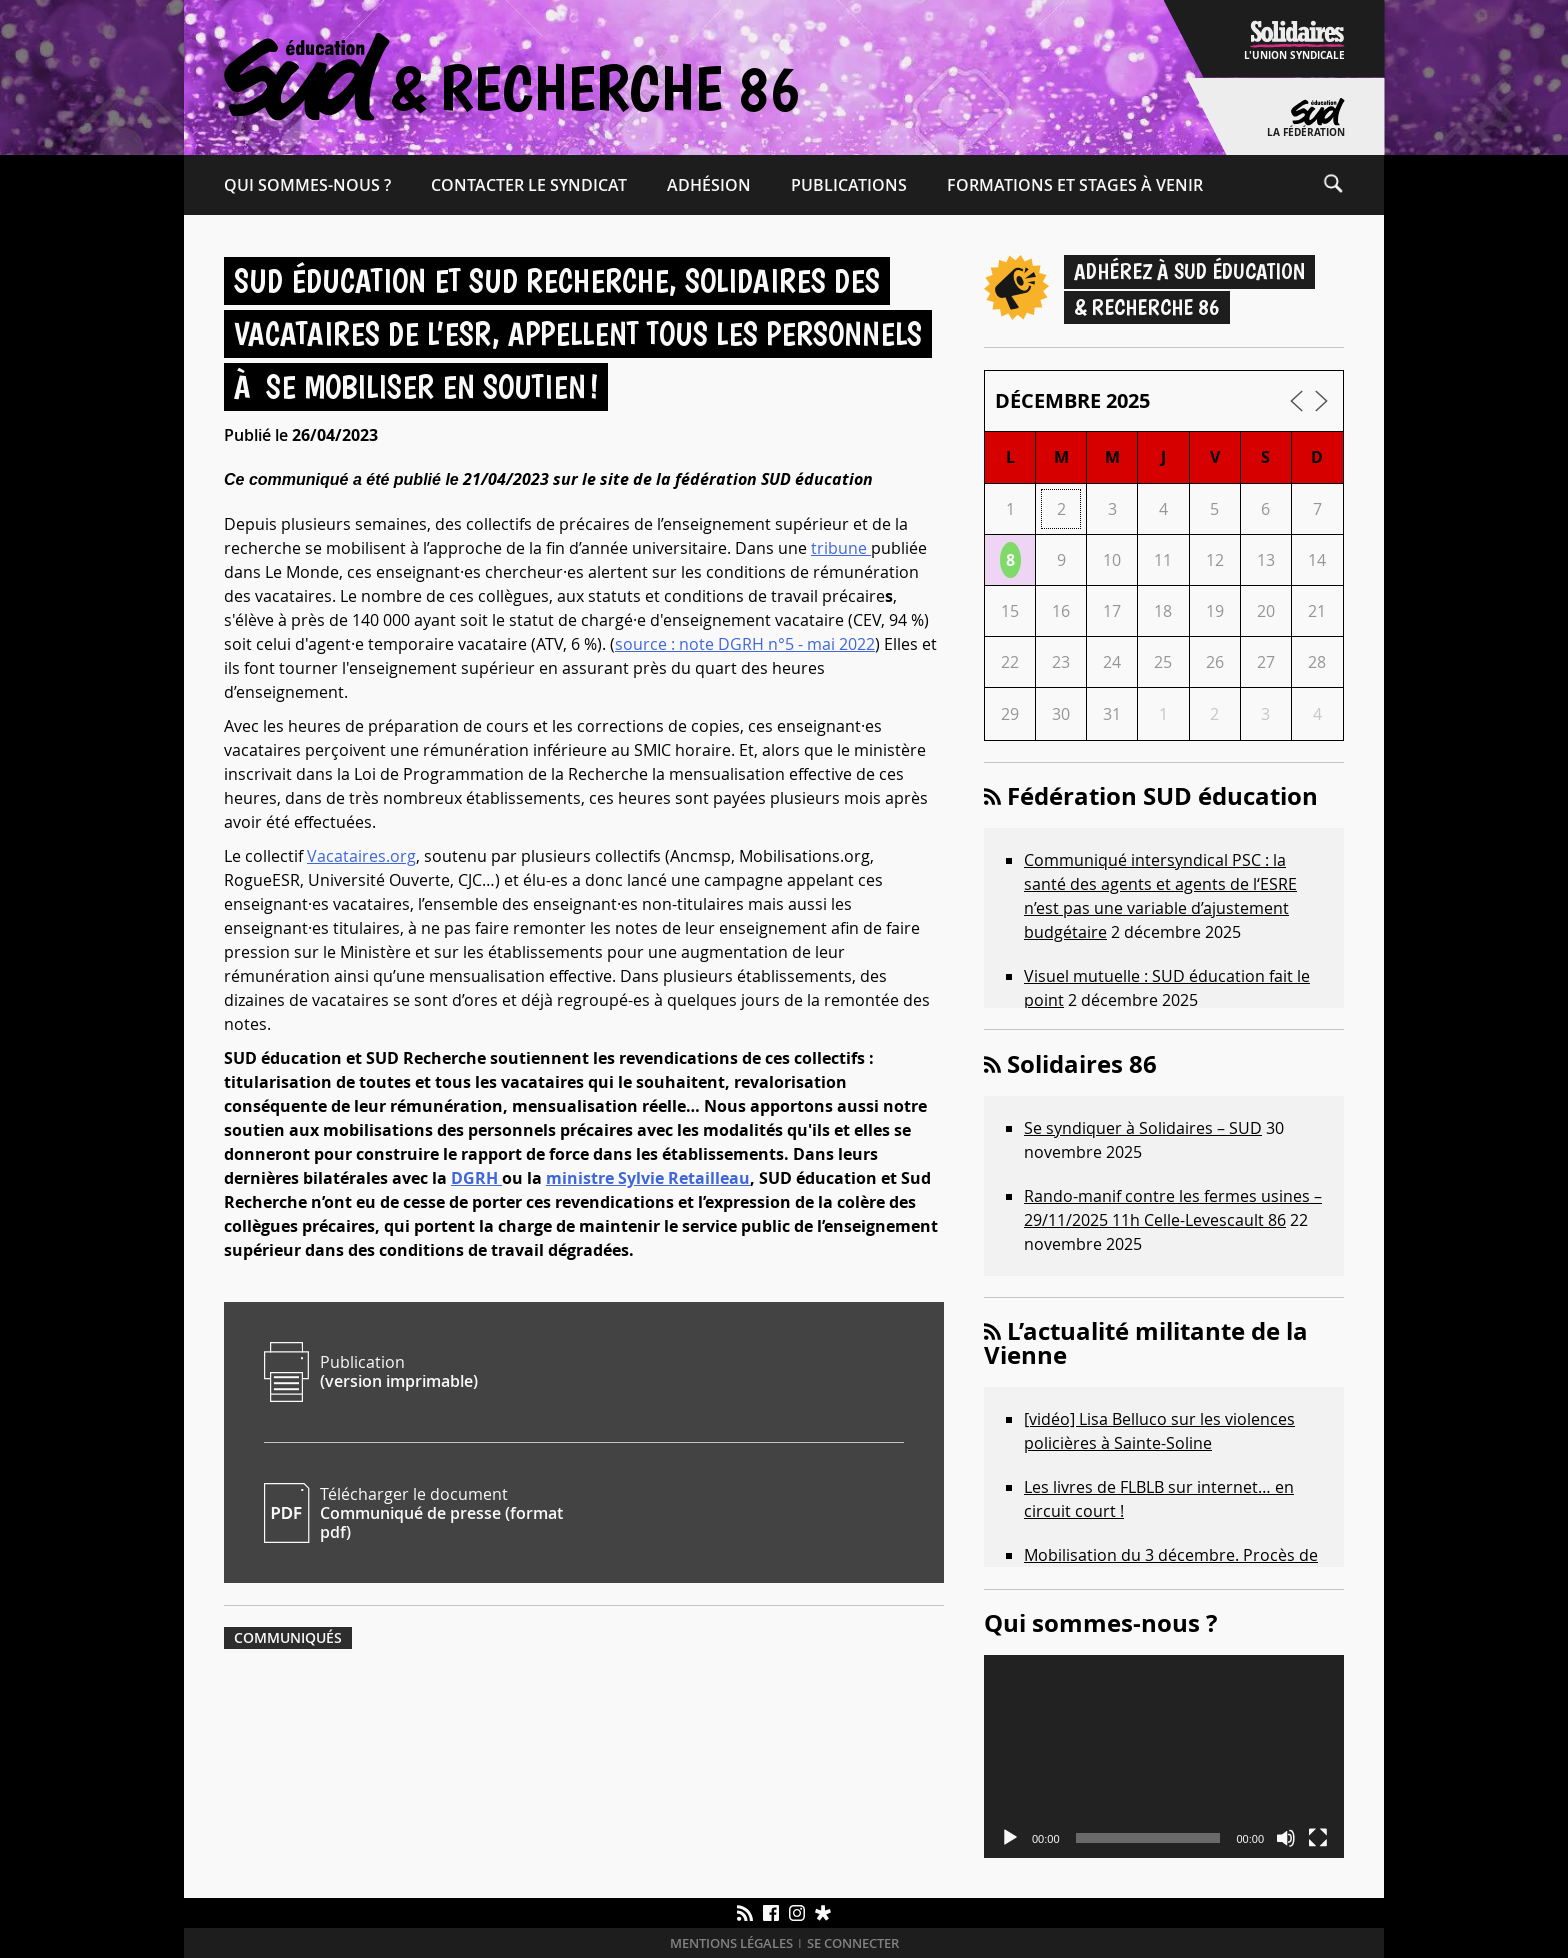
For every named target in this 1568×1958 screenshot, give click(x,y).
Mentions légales (731, 1943)
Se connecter (853, 1943)
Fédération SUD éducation (1162, 796)
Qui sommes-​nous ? (307, 185)
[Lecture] (1010, 1838)
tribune (841, 548)
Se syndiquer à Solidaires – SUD (1143, 1128)
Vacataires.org (361, 856)
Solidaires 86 (1082, 1064)
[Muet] (1286, 1838)
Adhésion (709, 185)
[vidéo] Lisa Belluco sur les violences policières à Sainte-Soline (1159, 1431)
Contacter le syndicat (529, 185)
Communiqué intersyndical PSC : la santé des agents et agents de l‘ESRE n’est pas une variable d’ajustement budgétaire (1160, 896)
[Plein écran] (1318, 1838)
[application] (1164, 1756)
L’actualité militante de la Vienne (1146, 1343)
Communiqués (288, 1638)
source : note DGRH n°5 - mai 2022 (745, 644)
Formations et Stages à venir (1075, 185)
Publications (849, 185)
